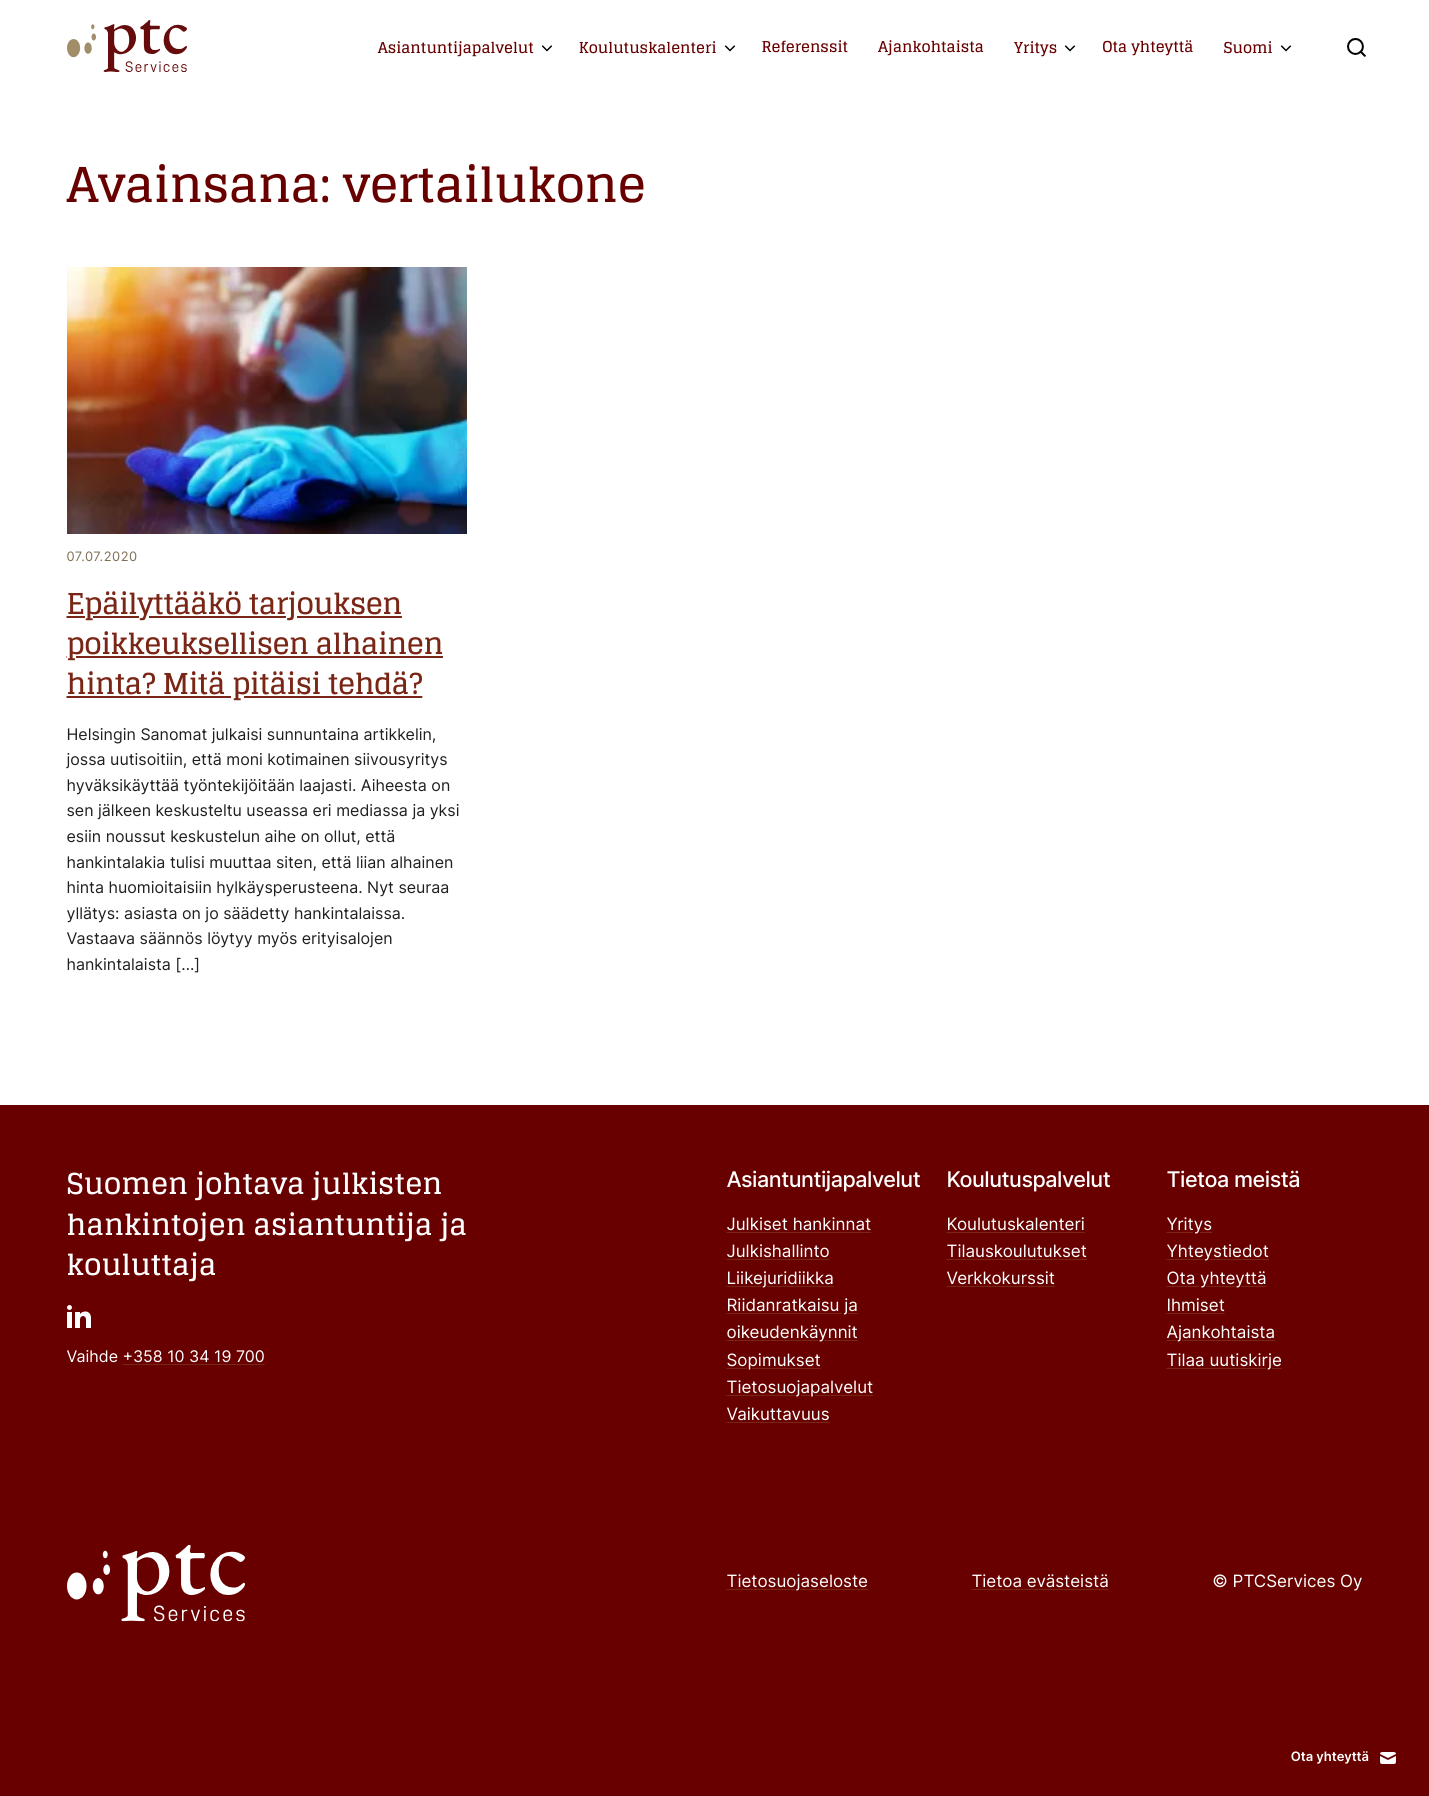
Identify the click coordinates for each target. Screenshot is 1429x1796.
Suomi (1247, 47)
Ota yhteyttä (1147, 46)
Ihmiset (1196, 1306)
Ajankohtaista (931, 46)
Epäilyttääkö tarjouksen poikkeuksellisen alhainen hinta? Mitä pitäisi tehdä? (255, 645)
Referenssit (804, 46)
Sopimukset (774, 1361)
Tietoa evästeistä (1039, 1582)
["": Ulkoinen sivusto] (79, 1315)
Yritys (1035, 47)
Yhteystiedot (1218, 1252)
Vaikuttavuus (778, 1415)
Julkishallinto (778, 1252)
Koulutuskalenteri (648, 47)
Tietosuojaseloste (797, 1582)
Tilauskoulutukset (1017, 1252)
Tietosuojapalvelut (800, 1388)
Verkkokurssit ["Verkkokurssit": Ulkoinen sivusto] (1001, 1279)
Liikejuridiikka (780, 1279)
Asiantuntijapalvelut (456, 47)
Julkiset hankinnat (799, 1225)
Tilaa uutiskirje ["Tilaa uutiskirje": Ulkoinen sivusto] (1224, 1361)
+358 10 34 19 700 (194, 1356)
